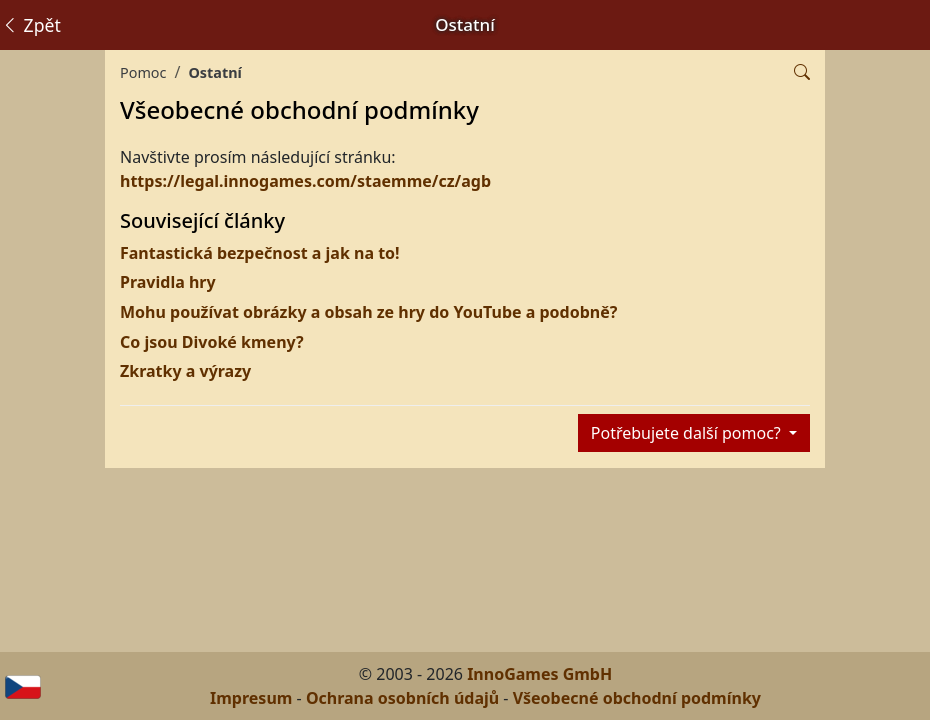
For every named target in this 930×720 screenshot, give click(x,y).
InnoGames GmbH (539, 674)
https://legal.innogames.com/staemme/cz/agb (305, 181)
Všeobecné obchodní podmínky (637, 698)
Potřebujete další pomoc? (688, 433)
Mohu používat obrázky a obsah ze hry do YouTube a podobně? (368, 312)
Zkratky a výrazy (185, 371)
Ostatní (214, 72)
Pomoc (143, 72)
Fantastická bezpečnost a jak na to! (260, 253)
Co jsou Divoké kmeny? (212, 342)
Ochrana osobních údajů (402, 698)
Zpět (31, 25)
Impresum (251, 698)
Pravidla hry (168, 282)
